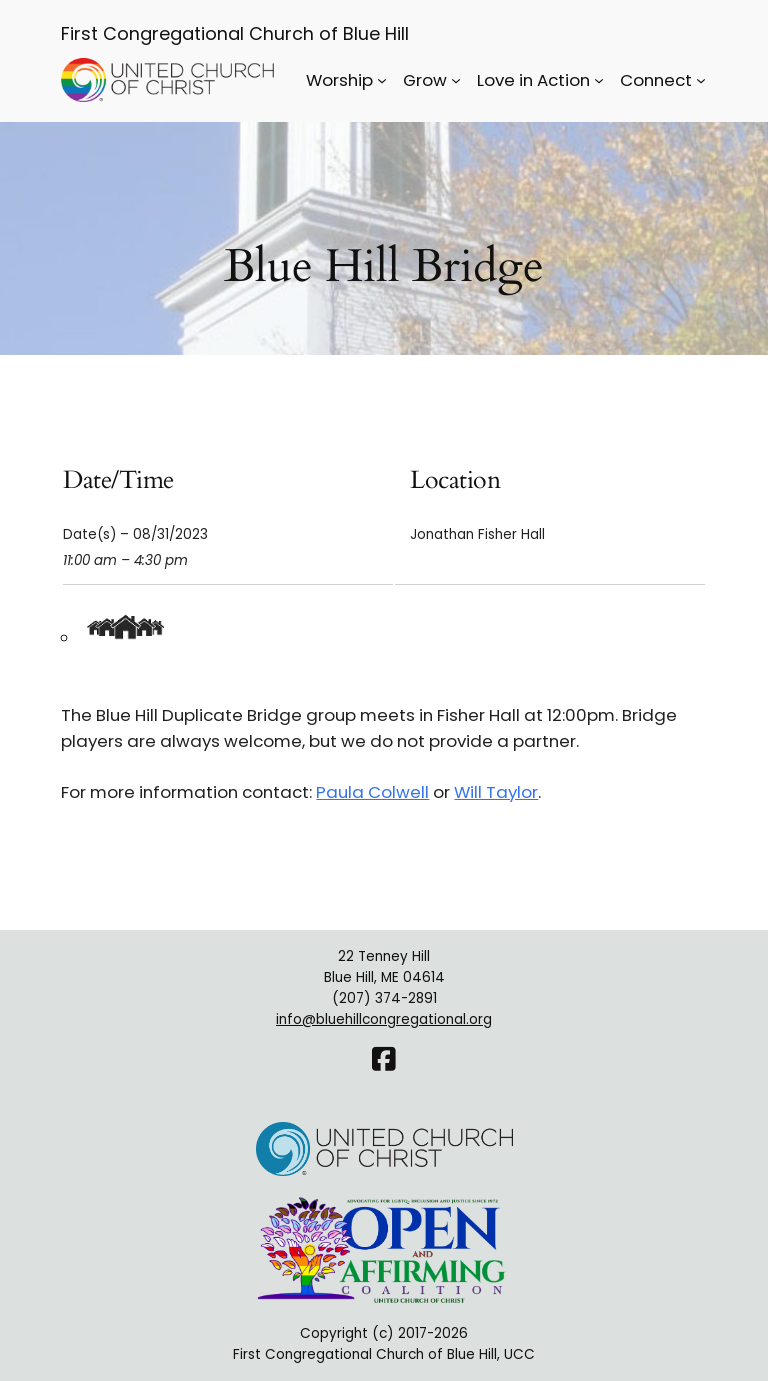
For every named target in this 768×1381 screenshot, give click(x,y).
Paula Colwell (372, 792)
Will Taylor (496, 792)
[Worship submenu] (382, 80)
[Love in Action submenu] (599, 80)
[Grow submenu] (456, 80)
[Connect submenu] (701, 80)
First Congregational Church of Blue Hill (235, 33)
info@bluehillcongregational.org (384, 1019)
